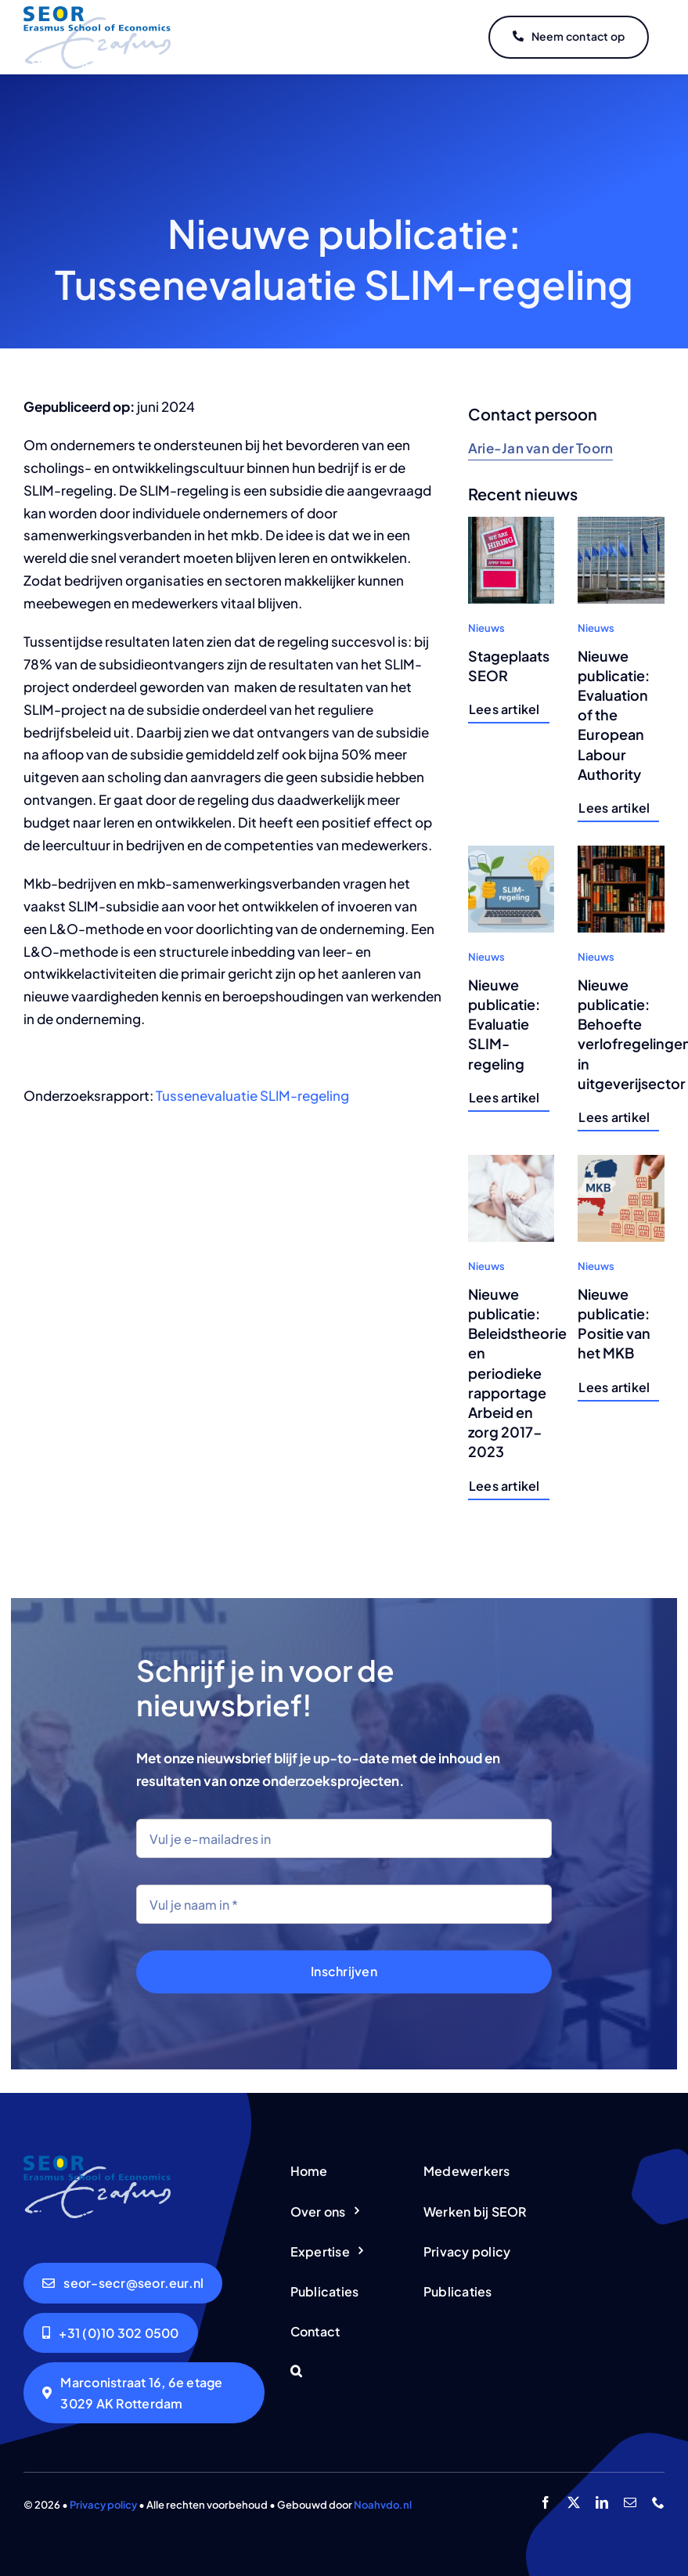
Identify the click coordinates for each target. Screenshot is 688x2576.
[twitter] (573, 2502)
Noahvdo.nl (383, 2504)
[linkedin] (602, 2502)
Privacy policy (103, 2504)
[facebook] (545, 2502)
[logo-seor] (97, 12)
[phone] (658, 2502)
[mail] (630, 2502)
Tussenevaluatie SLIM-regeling (252, 1095)
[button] (344, 2372)
